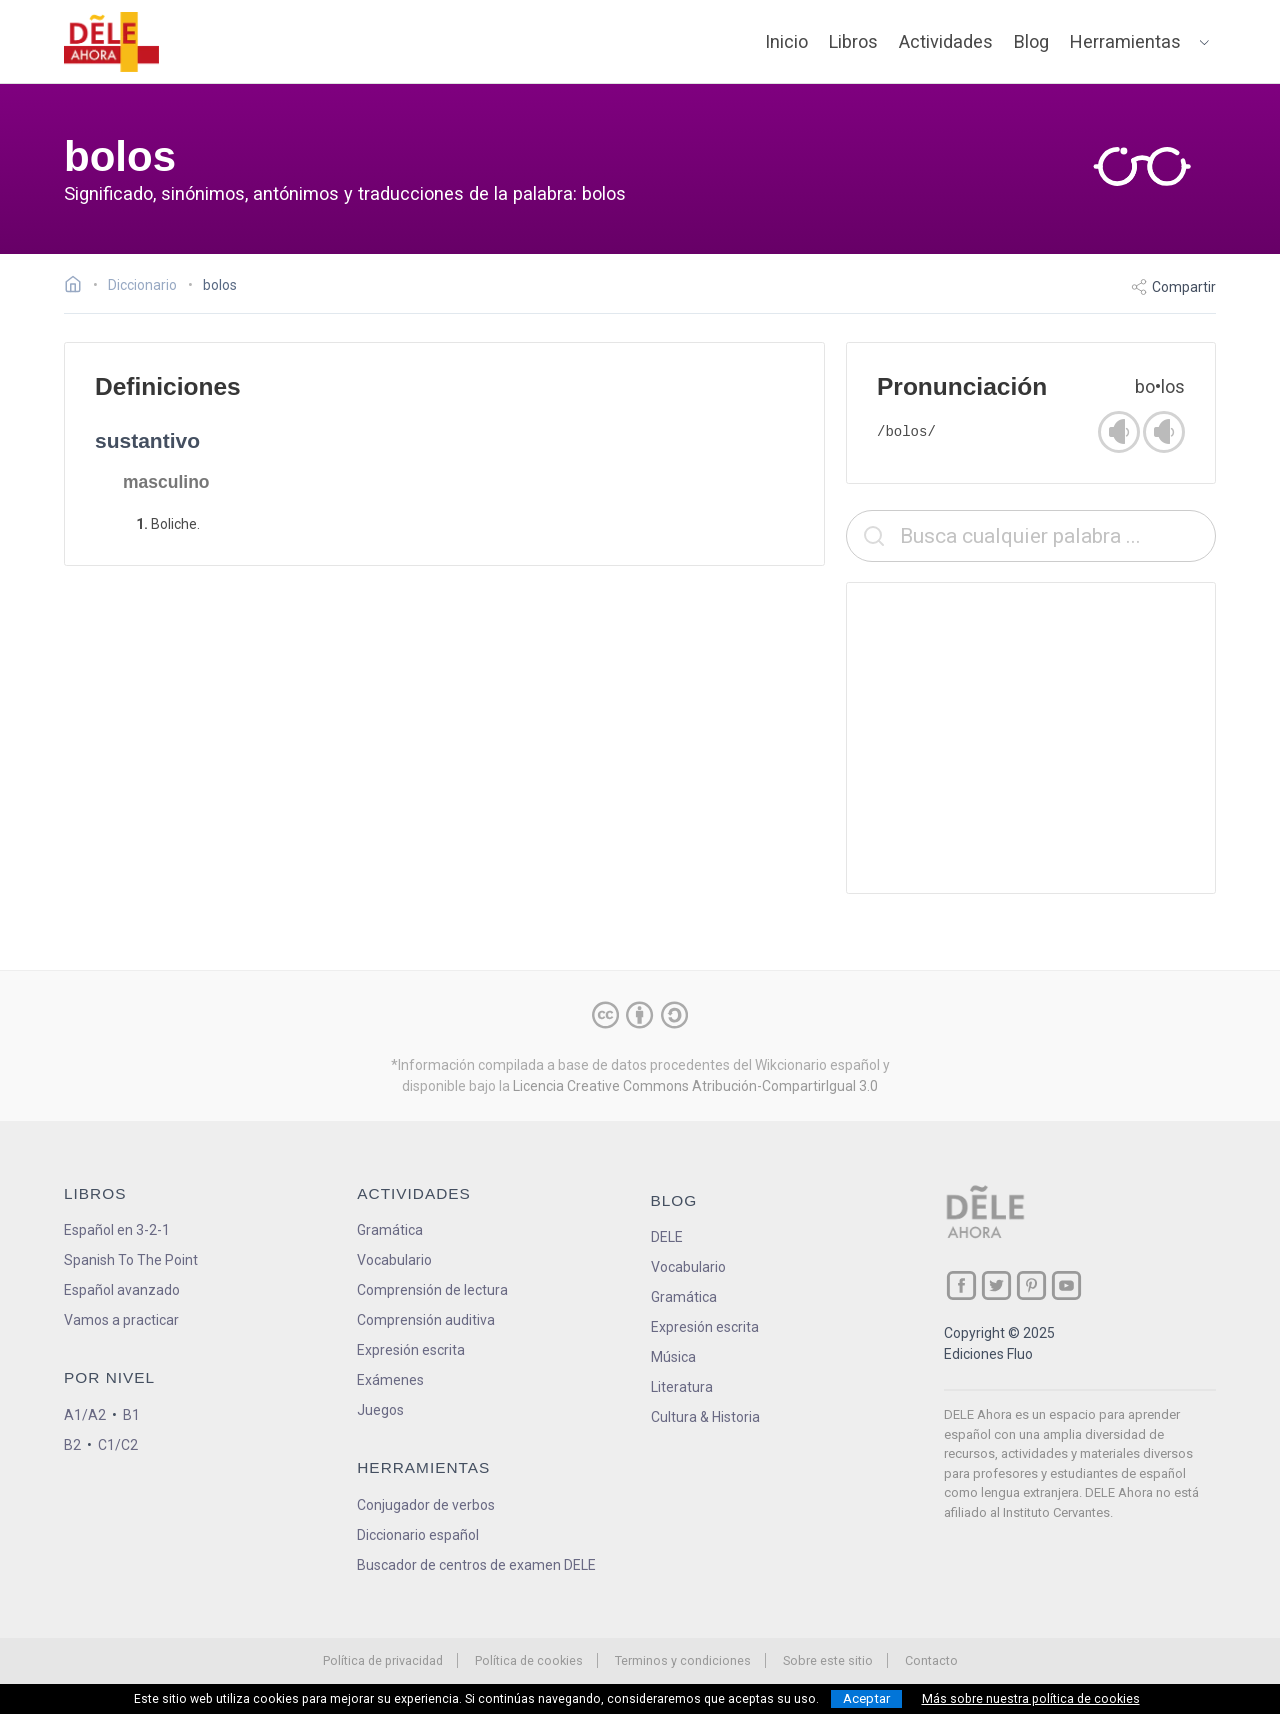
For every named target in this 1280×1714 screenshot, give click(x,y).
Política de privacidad (383, 1660)
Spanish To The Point (131, 1260)
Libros (853, 41)
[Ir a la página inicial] (78, 287)
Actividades (946, 41)
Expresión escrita (411, 1350)
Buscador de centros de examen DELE (476, 1565)
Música (673, 1357)
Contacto (931, 1660)
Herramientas (1125, 41)
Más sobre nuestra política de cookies (1031, 1699)
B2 (72, 1445)
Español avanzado (122, 1290)
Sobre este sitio (828, 1660)
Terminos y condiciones (683, 1660)
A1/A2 (85, 1415)
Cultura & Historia (705, 1417)
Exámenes (390, 1380)
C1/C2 (118, 1445)
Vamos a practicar (121, 1320)
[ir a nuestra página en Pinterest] (1031, 1285)
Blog (1031, 41)
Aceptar (866, 1698)
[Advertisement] (1031, 738)
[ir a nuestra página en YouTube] (1066, 1285)
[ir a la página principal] (112, 42)
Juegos (380, 1410)
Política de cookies (529, 1660)
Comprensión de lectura (432, 1290)
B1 (131, 1415)
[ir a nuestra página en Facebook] (961, 1285)
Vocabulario (394, 1260)
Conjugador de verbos (426, 1505)
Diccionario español (418, 1535)
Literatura (682, 1387)
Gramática (390, 1230)
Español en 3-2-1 (117, 1230)
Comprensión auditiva (426, 1320)
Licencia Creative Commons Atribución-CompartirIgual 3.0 (695, 1086)
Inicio (786, 41)
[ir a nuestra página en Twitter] (996, 1285)
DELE (667, 1237)
